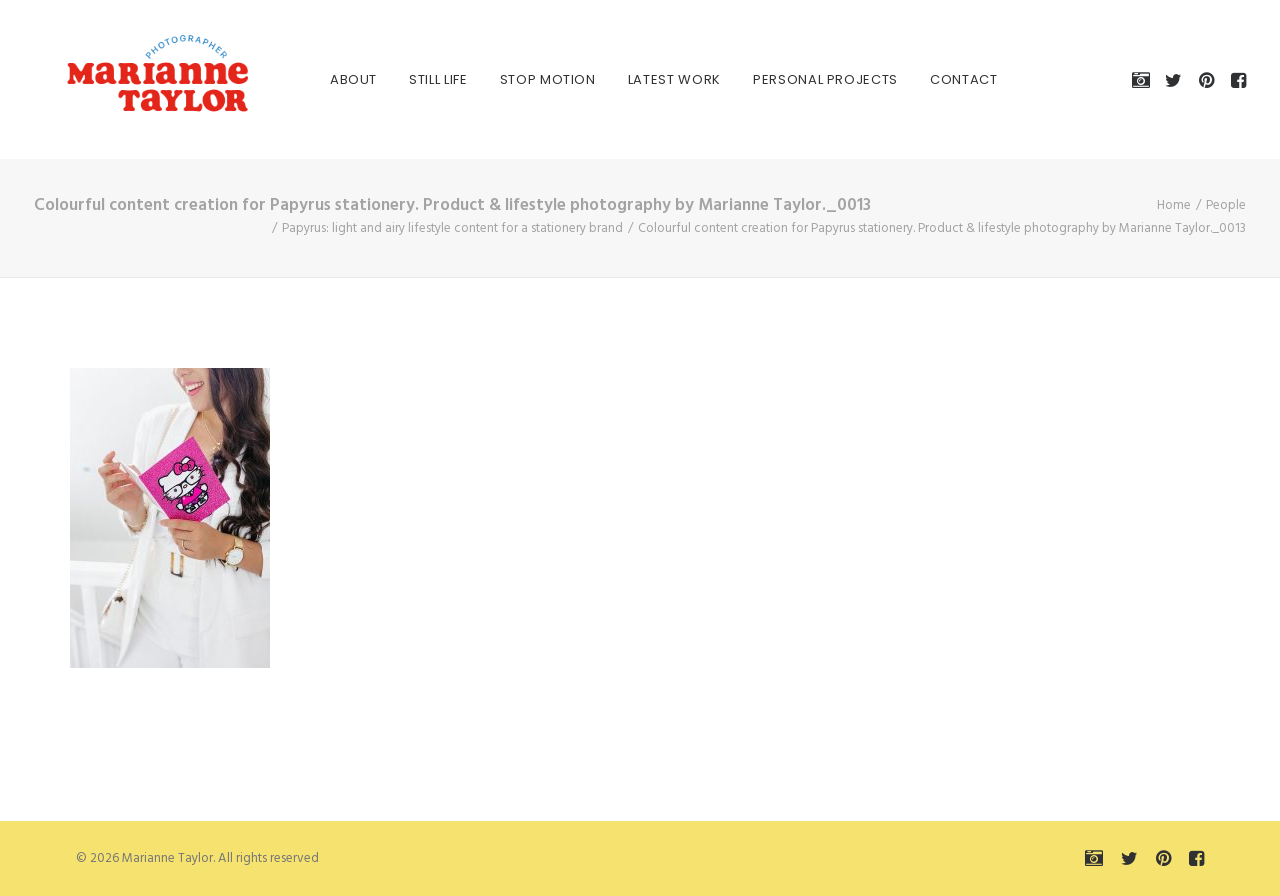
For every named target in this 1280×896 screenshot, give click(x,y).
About (329, 79)
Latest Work (650, 79)
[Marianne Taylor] (128, 79)
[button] (1144, 79)
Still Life (414, 79)
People (1226, 205)
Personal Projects (801, 79)
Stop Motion (524, 79)
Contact (940, 79)
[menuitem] (329, 79)
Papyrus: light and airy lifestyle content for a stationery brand (452, 228)
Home (1174, 205)
